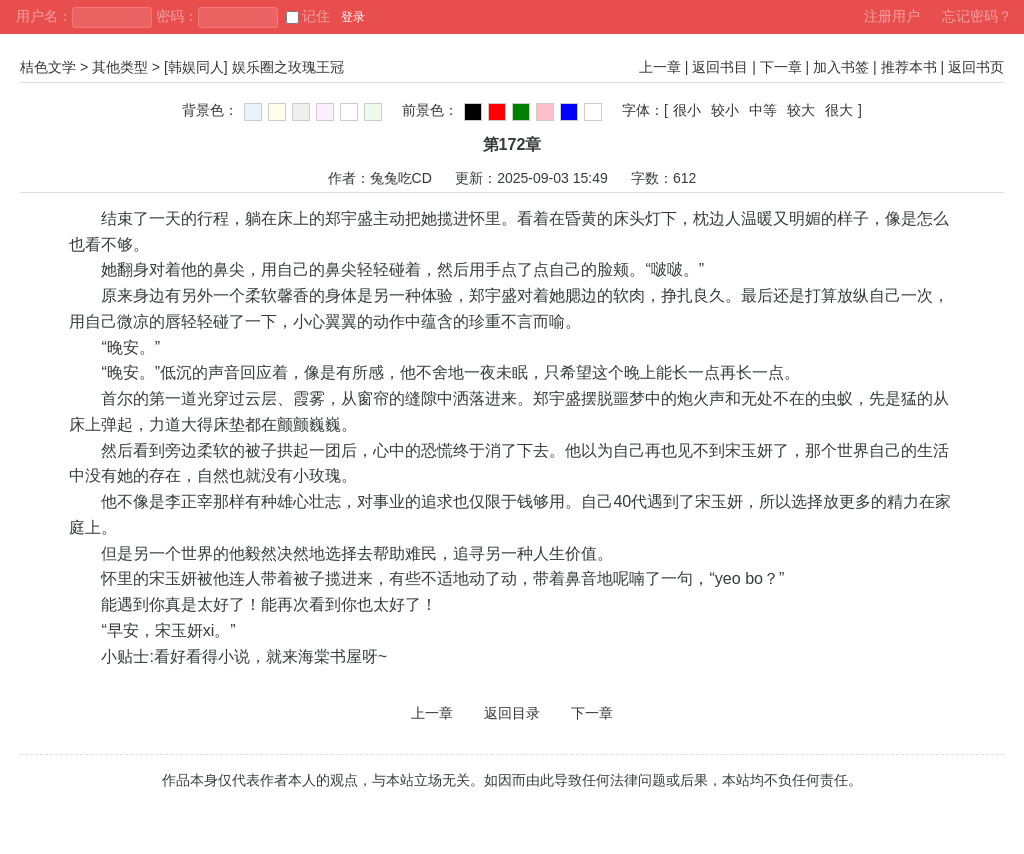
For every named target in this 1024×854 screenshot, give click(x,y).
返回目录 (512, 713)
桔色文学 (48, 67)
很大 (839, 110)
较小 (725, 110)
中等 (763, 110)
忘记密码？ (977, 16)
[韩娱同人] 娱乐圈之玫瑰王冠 (254, 67)
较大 (801, 110)
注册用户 (892, 16)
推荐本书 (909, 67)
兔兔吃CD (401, 178)
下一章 (781, 67)
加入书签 (841, 67)
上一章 (660, 67)
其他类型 (120, 67)
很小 (687, 110)
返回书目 (720, 67)
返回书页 (976, 67)
